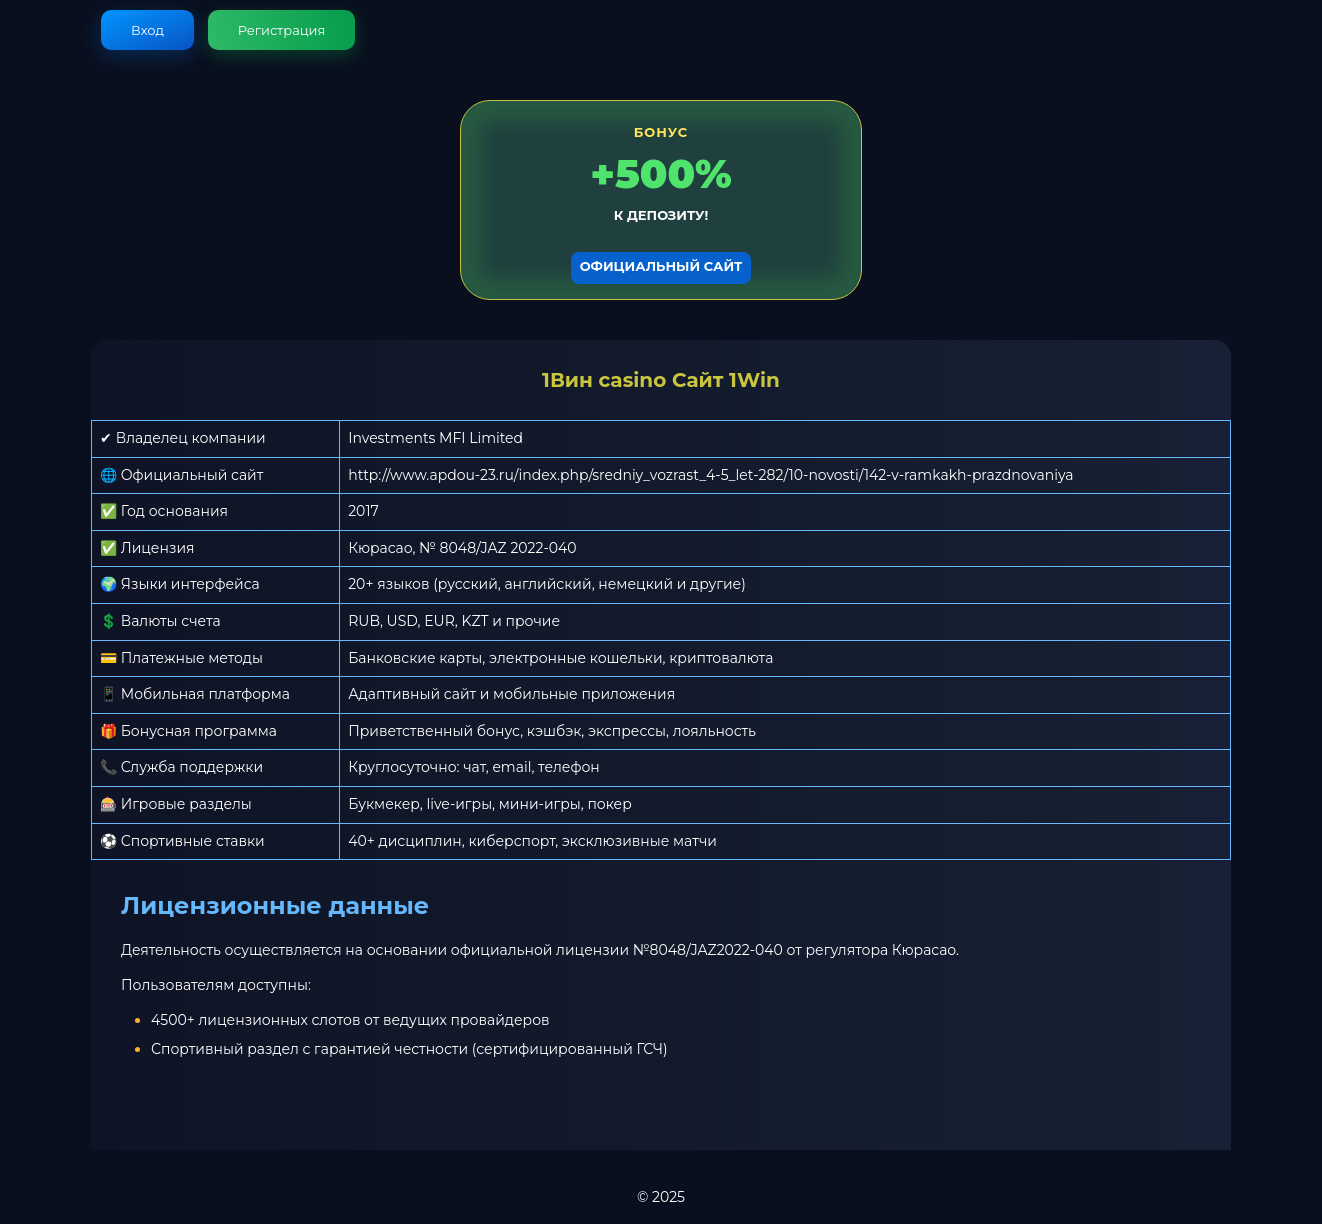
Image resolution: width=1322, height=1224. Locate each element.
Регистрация (282, 30)
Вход (147, 30)
